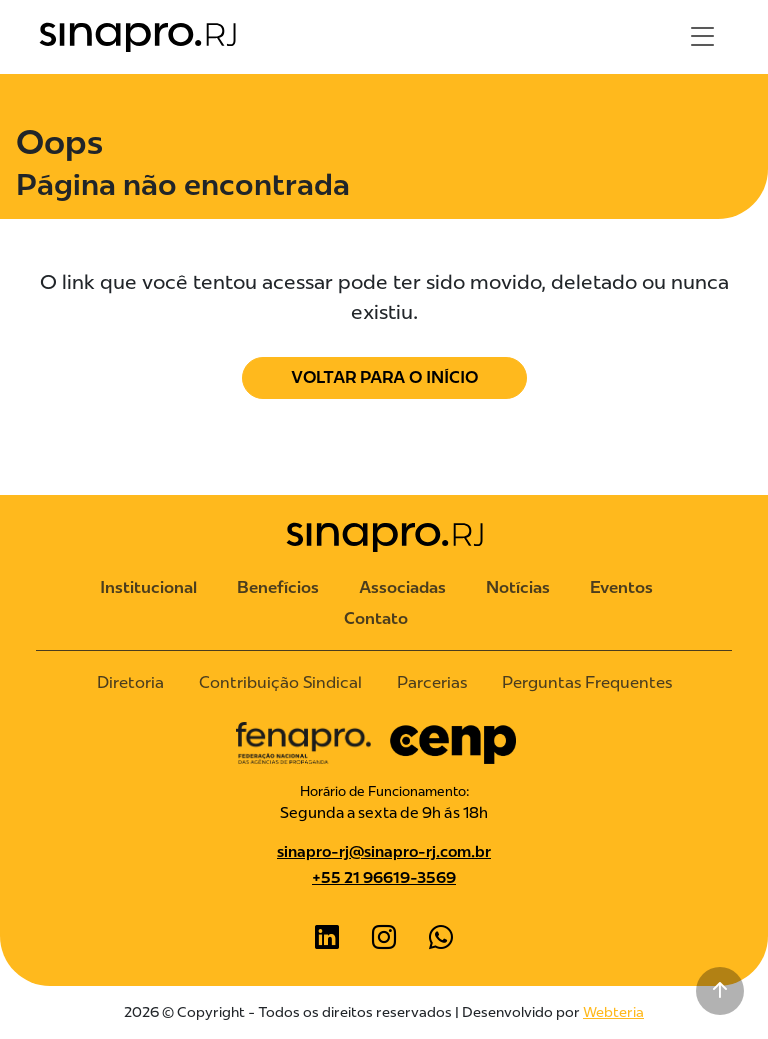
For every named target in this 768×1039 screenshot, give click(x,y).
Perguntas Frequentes (587, 682)
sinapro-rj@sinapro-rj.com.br (384, 852)
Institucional (148, 587)
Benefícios (278, 587)
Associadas (402, 587)
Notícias (518, 587)
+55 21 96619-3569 (384, 878)
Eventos (621, 587)
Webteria (613, 1012)
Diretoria (130, 682)
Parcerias (432, 682)
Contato (376, 618)
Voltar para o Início (384, 377)
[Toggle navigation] (703, 37)
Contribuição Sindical (280, 682)
